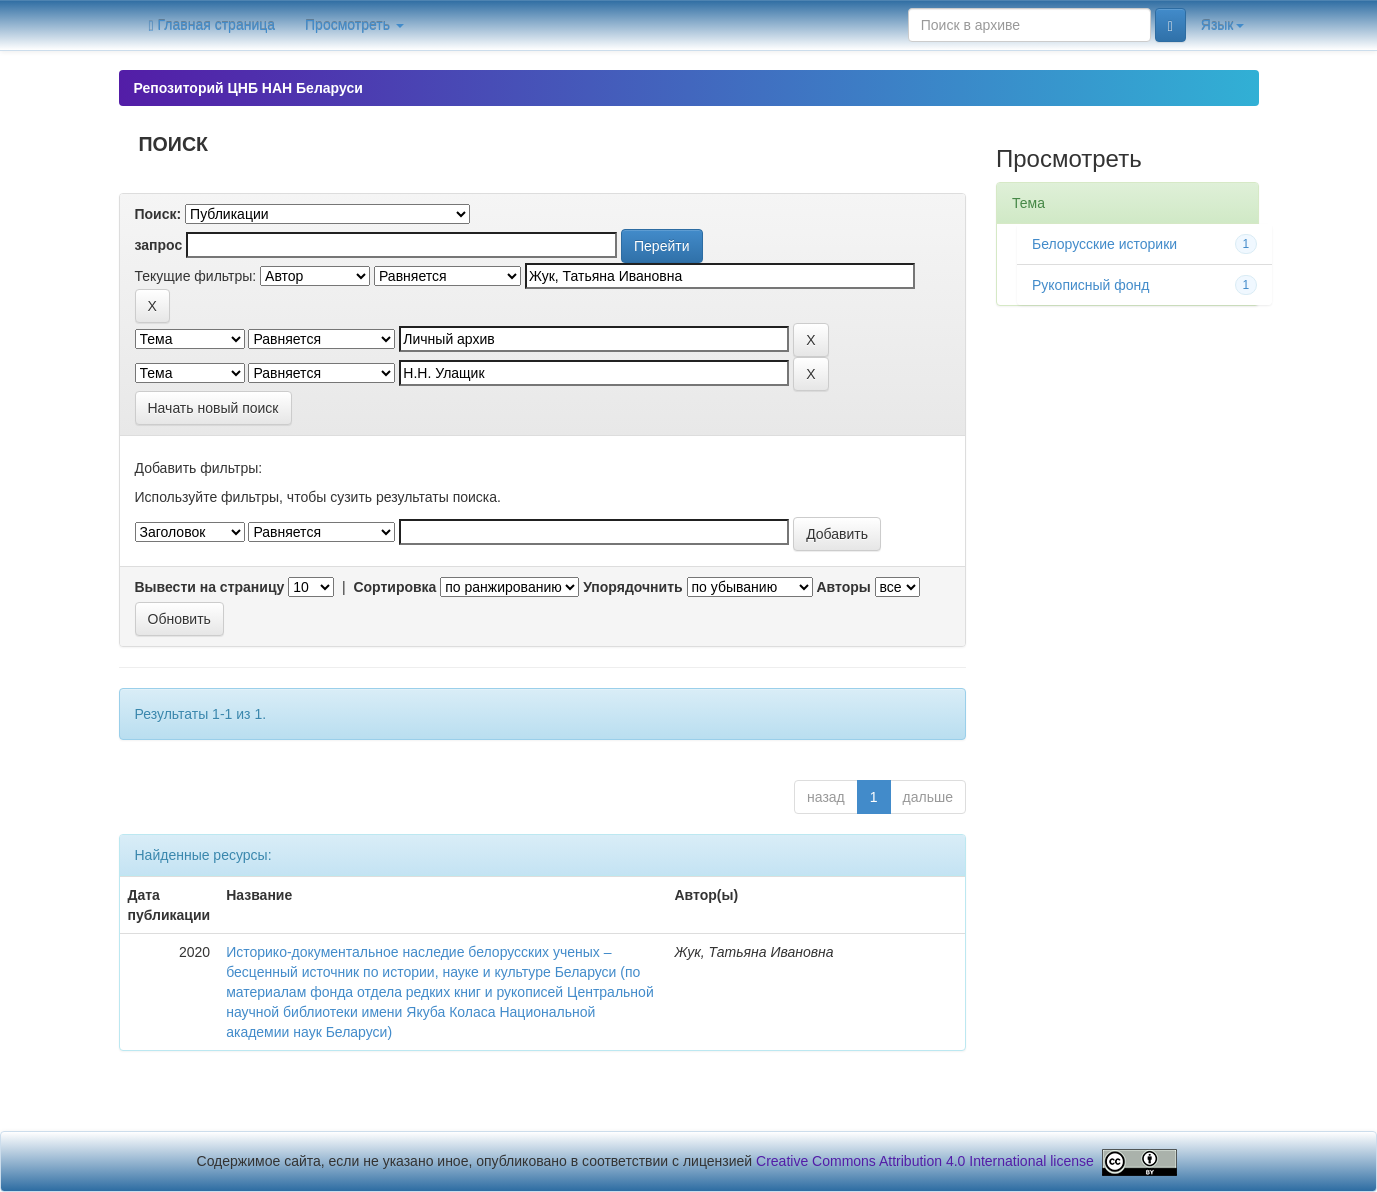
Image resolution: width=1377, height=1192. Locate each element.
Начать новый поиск (213, 408)
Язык (1222, 25)
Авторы (843, 587)
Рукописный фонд (1091, 285)
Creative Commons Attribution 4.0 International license (925, 1161)
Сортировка (394, 587)
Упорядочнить (632, 587)
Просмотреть (354, 25)
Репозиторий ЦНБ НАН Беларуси (248, 88)
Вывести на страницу (210, 587)
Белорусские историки (1104, 244)
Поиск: (158, 214)
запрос (159, 245)
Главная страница (212, 25)
